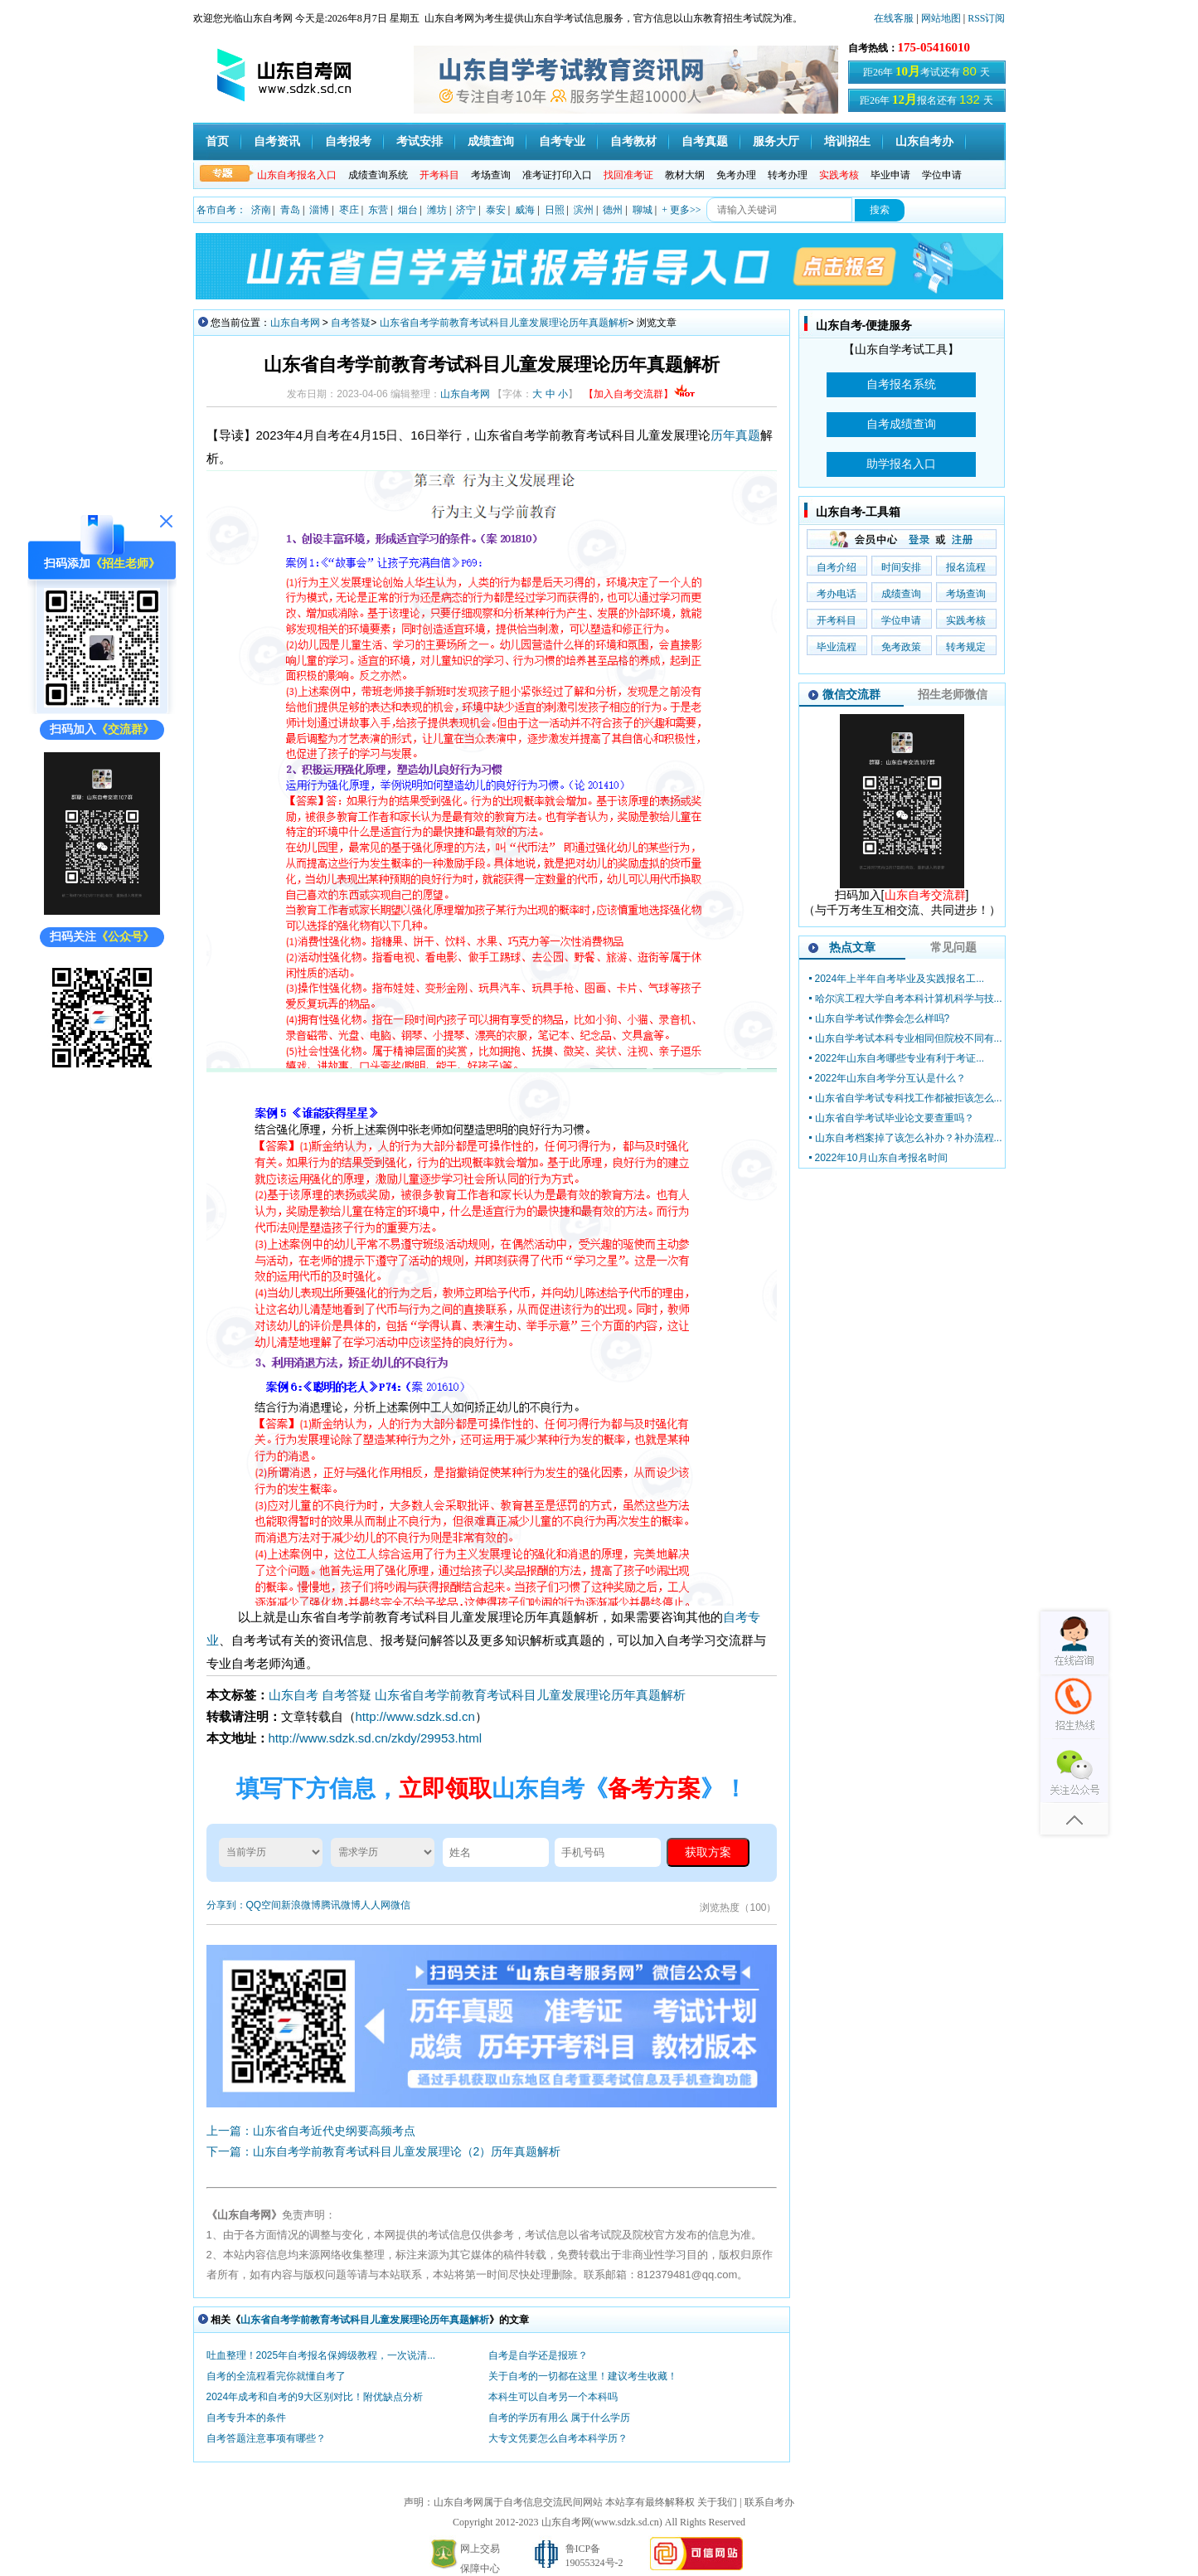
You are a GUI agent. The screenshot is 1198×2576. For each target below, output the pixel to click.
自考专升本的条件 (246, 2417)
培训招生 (847, 141)
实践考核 (966, 620)
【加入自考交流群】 (640, 394)
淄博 (319, 210)
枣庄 (349, 210)
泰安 (496, 210)
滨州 (584, 210)
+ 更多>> (681, 210)
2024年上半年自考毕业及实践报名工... (900, 978)
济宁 (466, 210)
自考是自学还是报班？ (538, 2355)
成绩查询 (491, 141)
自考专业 (562, 141)
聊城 (642, 210)
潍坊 (437, 210)
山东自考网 (295, 322)
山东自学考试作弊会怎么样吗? (882, 1018)
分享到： (226, 1905)
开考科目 (836, 620)
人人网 (375, 1905)
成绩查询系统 (378, 175)
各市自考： (221, 210)
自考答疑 (351, 322)
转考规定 (966, 647)
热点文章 (852, 947)
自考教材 (633, 141)
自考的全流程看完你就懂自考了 (276, 2376)
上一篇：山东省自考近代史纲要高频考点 (310, 2130)
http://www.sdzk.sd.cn (415, 1716)
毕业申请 (890, 175)
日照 (555, 210)
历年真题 (735, 435)
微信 (400, 1905)
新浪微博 (301, 1905)
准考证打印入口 (557, 175)
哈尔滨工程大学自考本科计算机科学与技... (908, 998)
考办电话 (836, 594)
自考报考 (348, 141)
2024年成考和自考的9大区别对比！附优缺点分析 (314, 2397)
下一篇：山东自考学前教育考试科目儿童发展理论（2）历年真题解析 (383, 2151)
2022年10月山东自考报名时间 (881, 1158)
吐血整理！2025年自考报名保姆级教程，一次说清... (321, 2355)
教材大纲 (685, 175)
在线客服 (894, 18)
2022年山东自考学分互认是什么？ (891, 1078)
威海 (525, 210)
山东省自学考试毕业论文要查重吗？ (894, 1118)
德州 (613, 210)
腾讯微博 (341, 1905)
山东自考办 (924, 141)
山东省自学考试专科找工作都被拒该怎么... (908, 1098)
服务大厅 (776, 141)
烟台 (408, 210)
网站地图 (941, 18)
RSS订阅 (986, 18)
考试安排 (419, 141)
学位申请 (942, 175)
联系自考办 (769, 2502)
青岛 (290, 210)
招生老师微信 (952, 694)
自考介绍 (836, 567)
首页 (217, 141)
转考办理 (788, 175)
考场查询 (491, 175)
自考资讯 (277, 141)
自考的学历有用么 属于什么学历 (559, 2417)
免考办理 (736, 175)
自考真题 (704, 141)
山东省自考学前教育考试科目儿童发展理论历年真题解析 (504, 322)
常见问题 (953, 947)
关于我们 (717, 2502)
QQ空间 (264, 1905)
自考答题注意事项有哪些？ (266, 2438)
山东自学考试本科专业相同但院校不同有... (908, 1038)
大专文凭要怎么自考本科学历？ (558, 2438)
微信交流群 (851, 694)
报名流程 (966, 567)
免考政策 (901, 647)
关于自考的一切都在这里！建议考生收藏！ (582, 2376)
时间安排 (901, 567)
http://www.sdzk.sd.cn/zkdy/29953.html (376, 1738)
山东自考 (293, 1695)
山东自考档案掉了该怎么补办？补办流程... (908, 1138)
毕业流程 (836, 647)
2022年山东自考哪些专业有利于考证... (900, 1058)
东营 (378, 210)
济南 (261, 210)
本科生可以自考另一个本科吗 (553, 2397)
